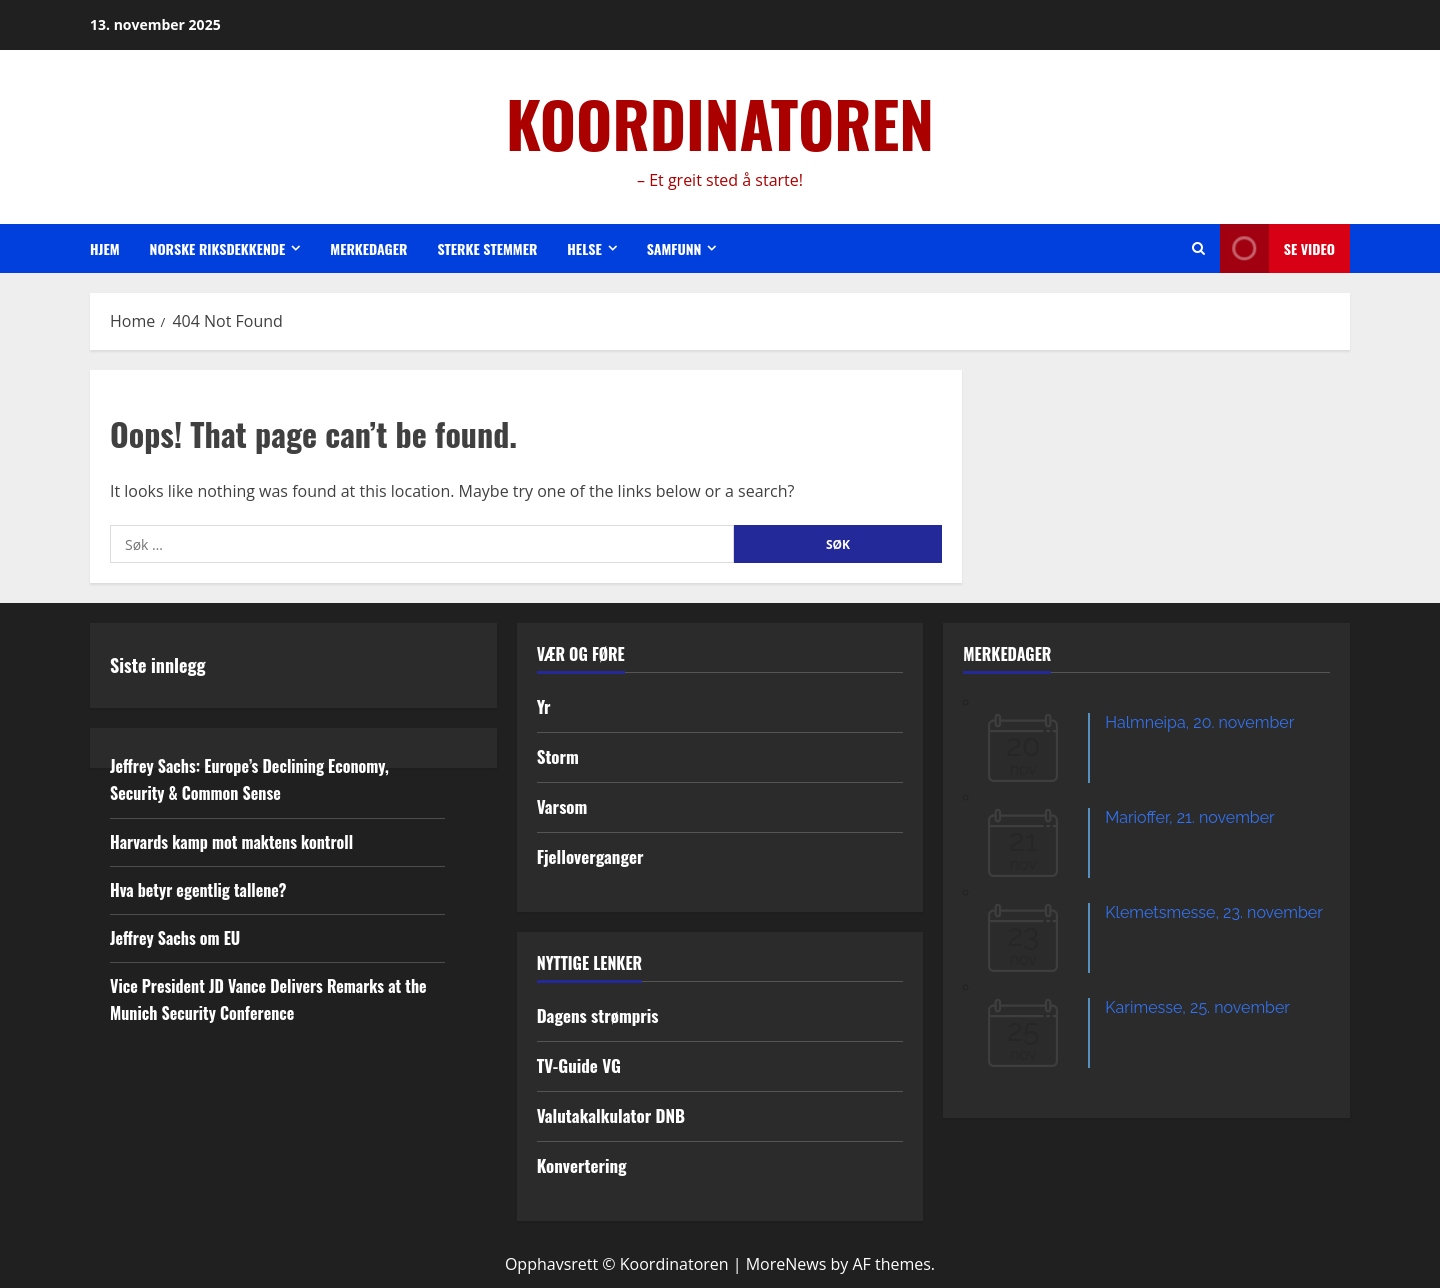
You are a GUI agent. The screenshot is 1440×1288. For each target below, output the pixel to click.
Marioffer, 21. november (1189, 817)
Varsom (562, 806)
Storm (558, 756)
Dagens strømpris (598, 1015)
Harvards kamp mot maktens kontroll (231, 842)
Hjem (105, 248)
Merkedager (368, 248)
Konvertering (582, 1165)
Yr (544, 706)
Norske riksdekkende (218, 248)
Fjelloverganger (590, 856)
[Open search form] (1198, 248)
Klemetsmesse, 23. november (1214, 912)
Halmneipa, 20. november (1199, 722)
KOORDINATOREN (720, 123)
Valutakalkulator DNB (611, 1115)
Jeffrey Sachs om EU (175, 938)
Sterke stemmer (487, 248)
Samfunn (674, 248)
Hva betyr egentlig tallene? (198, 890)
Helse (584, 248)
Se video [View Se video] (1277, 248)
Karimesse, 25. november (1197, 1007)
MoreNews (786, 1264)
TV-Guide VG (579, 1065)
